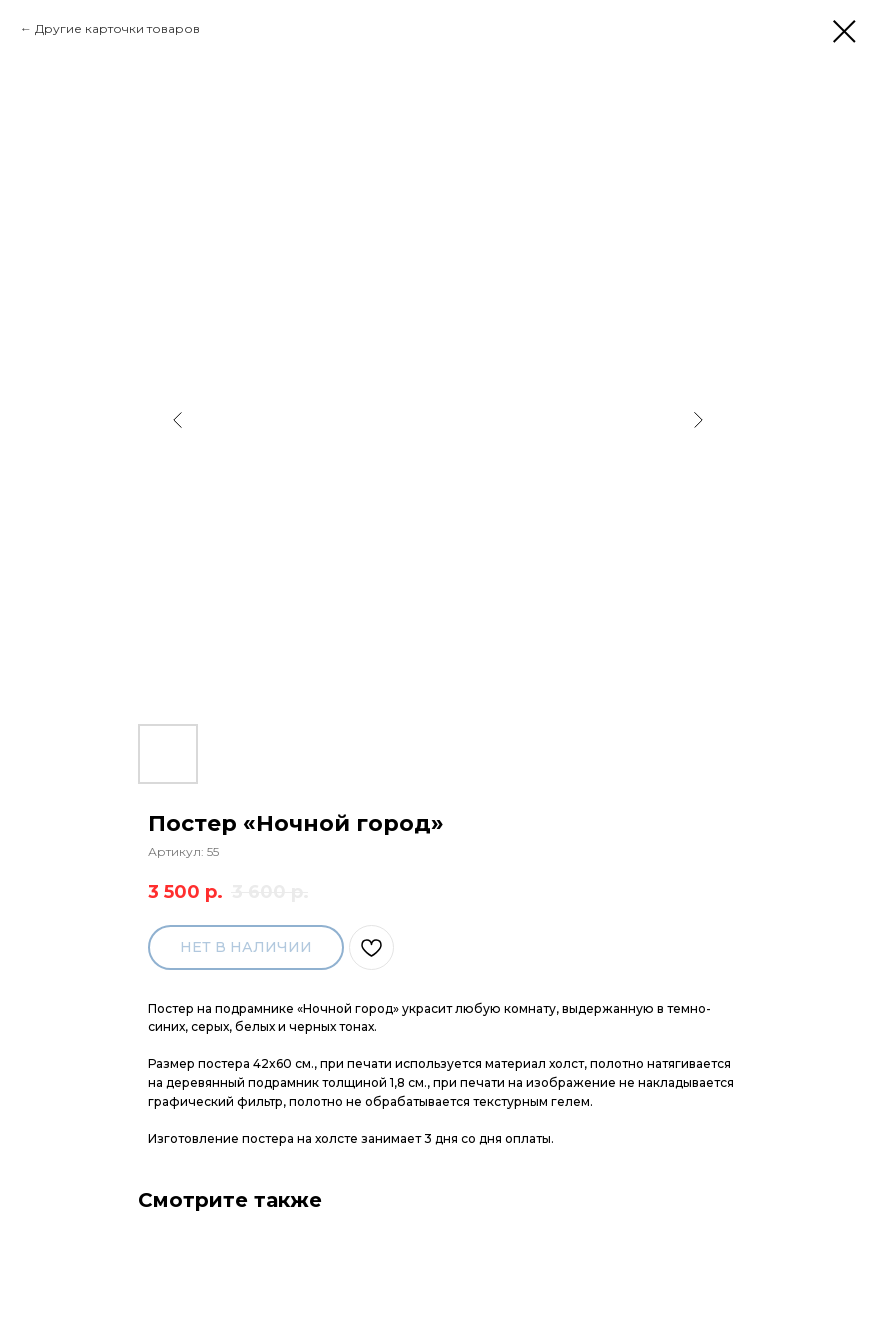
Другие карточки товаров (117, 28)
